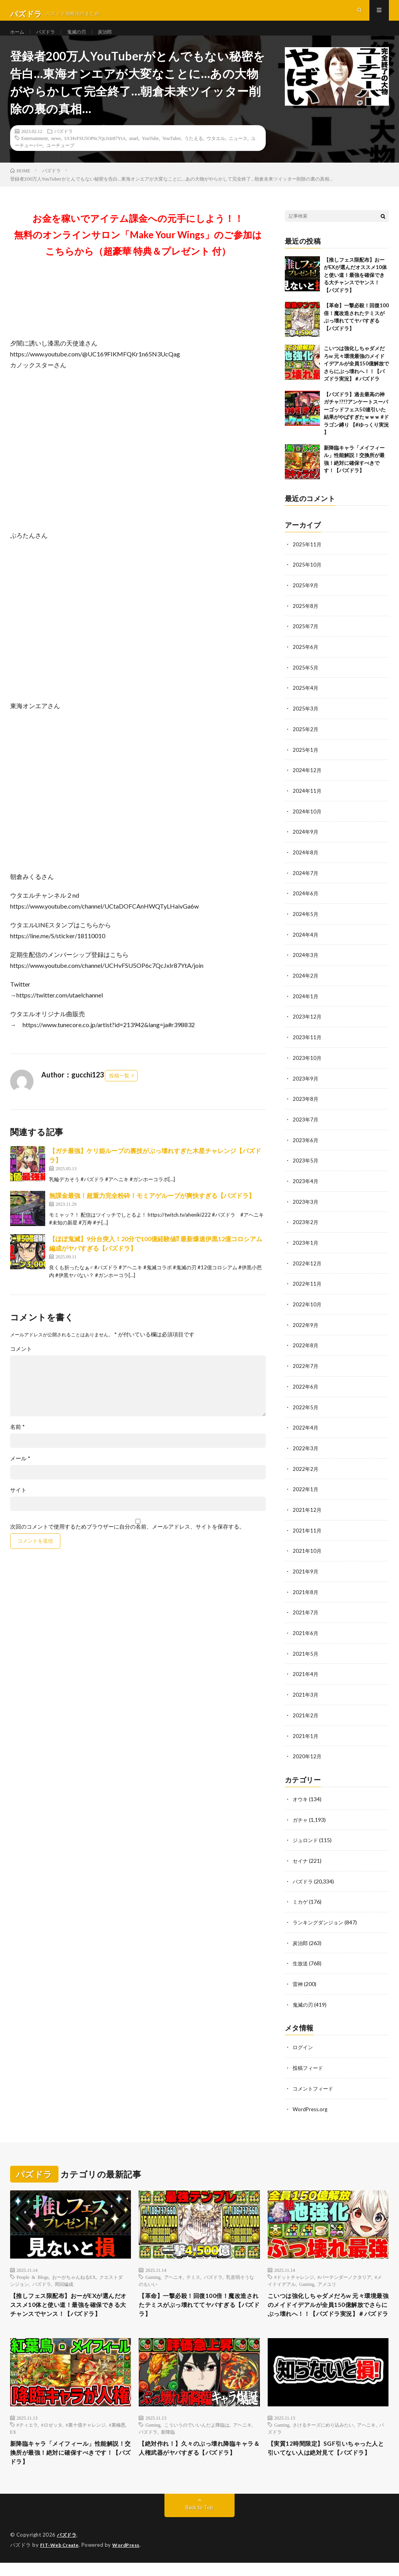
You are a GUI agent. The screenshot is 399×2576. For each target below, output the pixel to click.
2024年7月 (306, 884)
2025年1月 (306, 762)
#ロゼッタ (51, 2434)
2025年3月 (306, 721)
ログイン (303, 2043)
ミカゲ (301, 1899)
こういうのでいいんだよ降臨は (197, 2434)
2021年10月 (307, 1553)
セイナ (301, 1859)
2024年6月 (306, 904)
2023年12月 (307, 1025)
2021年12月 (307, 1512)
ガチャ (301, 1818)
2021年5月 (306, 1654)
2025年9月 (306, 600)
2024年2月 (306, 985)
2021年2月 (306, 1715)
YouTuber (171, 153)
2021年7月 (306, 1613)
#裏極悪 (117, 2434)
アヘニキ (173, 2272)
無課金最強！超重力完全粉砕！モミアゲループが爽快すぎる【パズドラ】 (152, 1211)
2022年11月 (307, 1289)
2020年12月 (307, 1755)
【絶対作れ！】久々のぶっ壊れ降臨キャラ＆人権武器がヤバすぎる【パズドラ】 (196, 2464)
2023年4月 (306, 1188)
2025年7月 (306, 640)
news (56, 153)
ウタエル (216, 153)
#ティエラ (27, 2434)
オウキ (301, 1798)
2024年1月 (306, 1005)
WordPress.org (311, 2104)
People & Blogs (33, 2272)
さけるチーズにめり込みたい (323, 2434)
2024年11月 (307, 802)
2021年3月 (306, 1695)
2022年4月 (306, 1431)
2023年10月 (307, 1066)
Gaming (153, 2272)
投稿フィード (309, 2063)
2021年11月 (307, 1532)
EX (13, 2441)
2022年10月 (307, 1309)
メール (20, 1474)
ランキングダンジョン (320, 1920)
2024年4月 (306, 944)
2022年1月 (306, 1492)
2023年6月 (306, 1147)
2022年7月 (306, 1370)
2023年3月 (306, 1208)
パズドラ (49, 38)
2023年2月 (306, 1228)
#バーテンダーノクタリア (344, 2272)
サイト (18, 1505)
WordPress (131, 2558)
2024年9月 (306, 843)
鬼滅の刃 (83, 38)
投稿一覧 (119, 1091)
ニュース (238, 153)
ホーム (18, 38)
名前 (17, 1442)
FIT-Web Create (61, 2558)
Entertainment (34, 153)
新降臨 (168, 2441)
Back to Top (199, 2521)
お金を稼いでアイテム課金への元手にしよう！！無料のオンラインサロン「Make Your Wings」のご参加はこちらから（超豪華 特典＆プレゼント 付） (138, 250)
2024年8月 (306, 863)
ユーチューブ (60, 160)
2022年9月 (306, 1330)
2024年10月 (307, 823)
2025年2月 (306, 742)
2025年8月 (306, 620)
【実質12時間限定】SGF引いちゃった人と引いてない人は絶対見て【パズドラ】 (325, 2464)
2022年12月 (307, 1269)
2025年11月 (307, 559)
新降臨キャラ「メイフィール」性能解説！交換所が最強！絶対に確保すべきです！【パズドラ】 (67, 2464)
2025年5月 (306, 681)
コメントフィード (314, 2084)
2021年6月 (306, 1634)
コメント (21, 1364)
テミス (193, 2272)
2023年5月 (306, 1167)
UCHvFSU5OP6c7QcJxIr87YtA (94, 153)
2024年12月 (307, 782)
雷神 (298, 1980)
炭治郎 (114, 38)
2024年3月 (306, 965)
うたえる (193, 153)
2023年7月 (306, 1127)
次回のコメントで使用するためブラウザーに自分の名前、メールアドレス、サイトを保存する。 (127, 1542)
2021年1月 (306, 1735)
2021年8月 (306, 1593)
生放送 (301, 1960)
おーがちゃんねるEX (74, 2272)
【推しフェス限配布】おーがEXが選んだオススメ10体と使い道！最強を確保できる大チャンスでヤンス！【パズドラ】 (355, 290)
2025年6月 (306, 660)
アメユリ (327, 2279)
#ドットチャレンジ (294, 2272)
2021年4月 (306, 1674)
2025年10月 (307, 579)
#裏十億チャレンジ (86, 2434)
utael (133, 153)
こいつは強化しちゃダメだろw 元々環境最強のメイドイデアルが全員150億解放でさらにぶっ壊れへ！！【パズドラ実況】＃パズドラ (356, 379)
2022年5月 (306, 1411)
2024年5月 (306, 924)
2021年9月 (306, 1573)
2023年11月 (307, 1046)
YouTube (150, 153)
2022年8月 (306, 1350)
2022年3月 (306, 1451)
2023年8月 (306, 1107)
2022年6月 (306, 1390)
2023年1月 (306, 1248)
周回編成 (64, 2279)
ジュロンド (306, 1838)
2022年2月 (306, 1472)
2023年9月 (306, 1086)
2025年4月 (306, 701)
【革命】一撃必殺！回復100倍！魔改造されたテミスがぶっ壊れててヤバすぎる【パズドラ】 (199, 2302)
